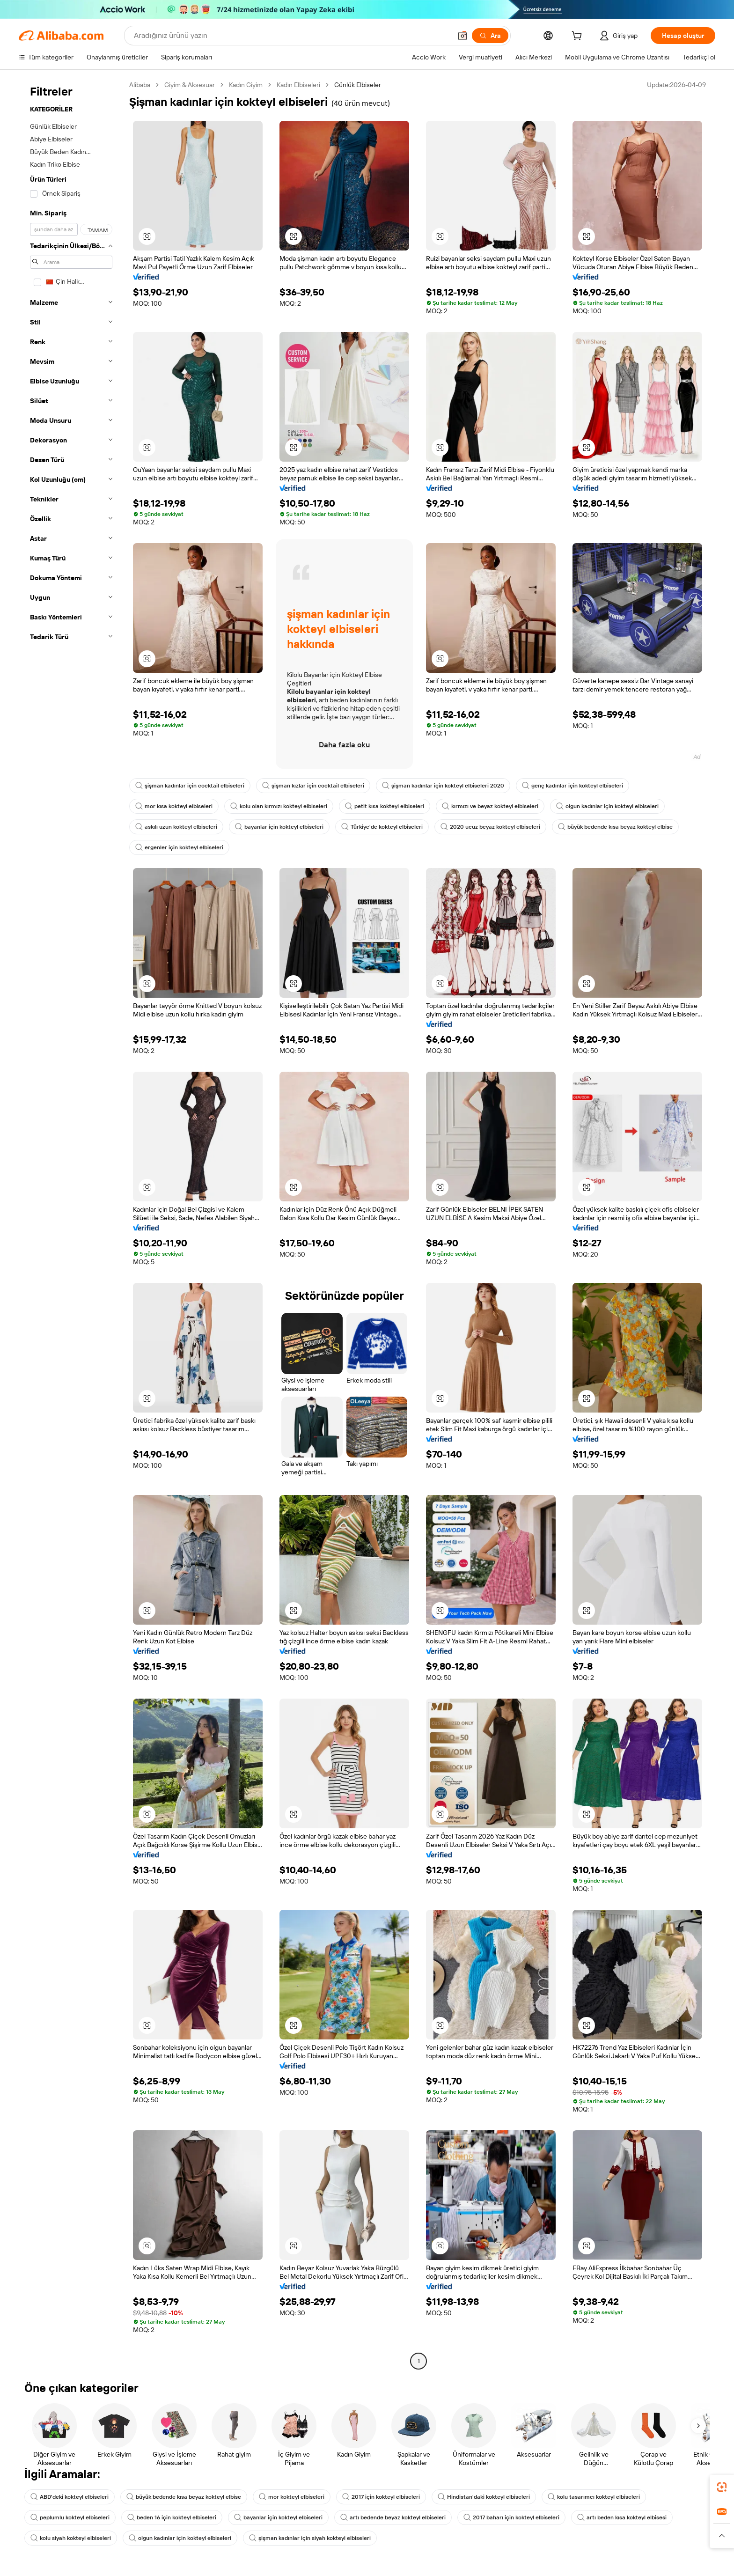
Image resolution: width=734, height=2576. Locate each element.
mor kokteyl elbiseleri (291, 2497)
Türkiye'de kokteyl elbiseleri (382, 827)
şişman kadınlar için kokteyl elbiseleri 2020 (443, 785)
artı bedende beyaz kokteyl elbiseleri (393, 2517)
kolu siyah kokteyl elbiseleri (70, 2538)
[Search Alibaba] (291, 35)
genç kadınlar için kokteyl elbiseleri (572, 785)
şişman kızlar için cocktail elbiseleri (313, 785)
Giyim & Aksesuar (189, 84)
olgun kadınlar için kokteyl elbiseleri (607, 806)
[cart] (579, 37)
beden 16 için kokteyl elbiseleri (171, 2517)
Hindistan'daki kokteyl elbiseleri (484, 2497)
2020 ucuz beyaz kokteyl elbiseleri (490, 827)
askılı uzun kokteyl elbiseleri (176, 827)
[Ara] (490, 35)
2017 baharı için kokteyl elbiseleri (511, 2517)
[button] (462, 35)
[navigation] (71, 1224)
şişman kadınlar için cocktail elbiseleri (189, 785)
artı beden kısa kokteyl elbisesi (622, 2517)
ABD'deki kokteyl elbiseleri (69, 2497)
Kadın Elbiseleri (298, 84)
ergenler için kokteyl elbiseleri (179, 847)
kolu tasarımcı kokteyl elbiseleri (594, 2497)
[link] (722, 2487)
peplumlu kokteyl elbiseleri (70, 2517)
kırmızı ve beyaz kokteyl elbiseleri (490, 806)
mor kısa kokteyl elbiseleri (174, 806)
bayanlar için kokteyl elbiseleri (279, 827)
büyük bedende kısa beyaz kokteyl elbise (615, 827)
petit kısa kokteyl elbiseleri (384, 806)
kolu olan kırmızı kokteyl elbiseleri (278, 806)
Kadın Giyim (246, 84)
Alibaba (139, 84)
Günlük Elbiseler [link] (357, 84)
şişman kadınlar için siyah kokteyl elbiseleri (310, 2538)
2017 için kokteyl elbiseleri (381, 2497)
